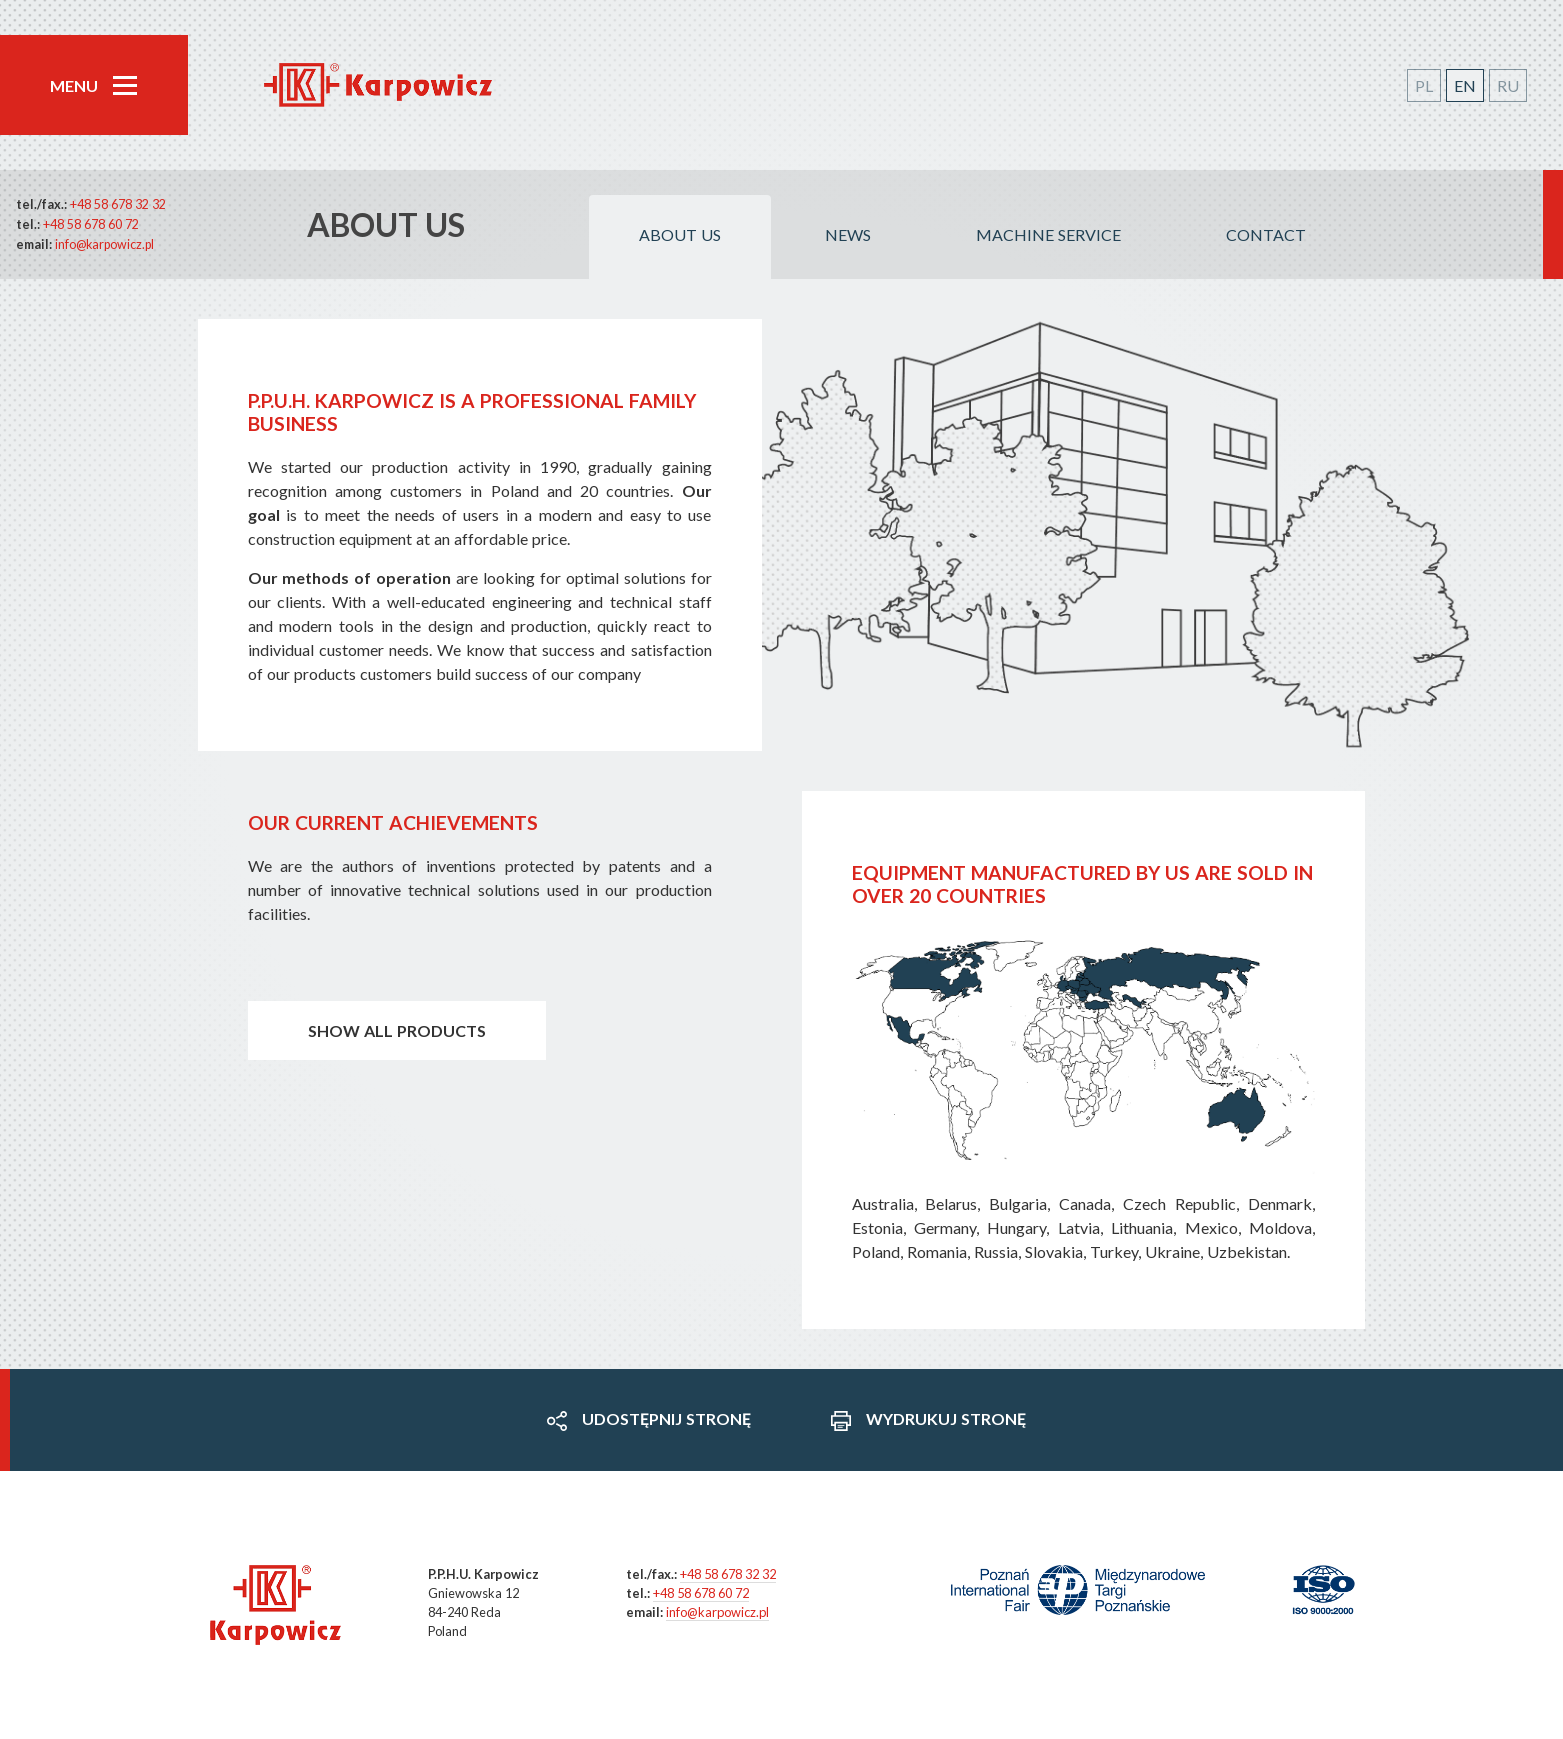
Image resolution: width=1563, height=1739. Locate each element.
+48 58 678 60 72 (91, 224)
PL (1424, 85)
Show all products (397, 1030)
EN (1465, 85)
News (848, 234)
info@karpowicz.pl (104, 244)
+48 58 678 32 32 (118, 204)
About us (680, 234)
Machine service (1048, 234)
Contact (1266, 234)
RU (1508, 85)
